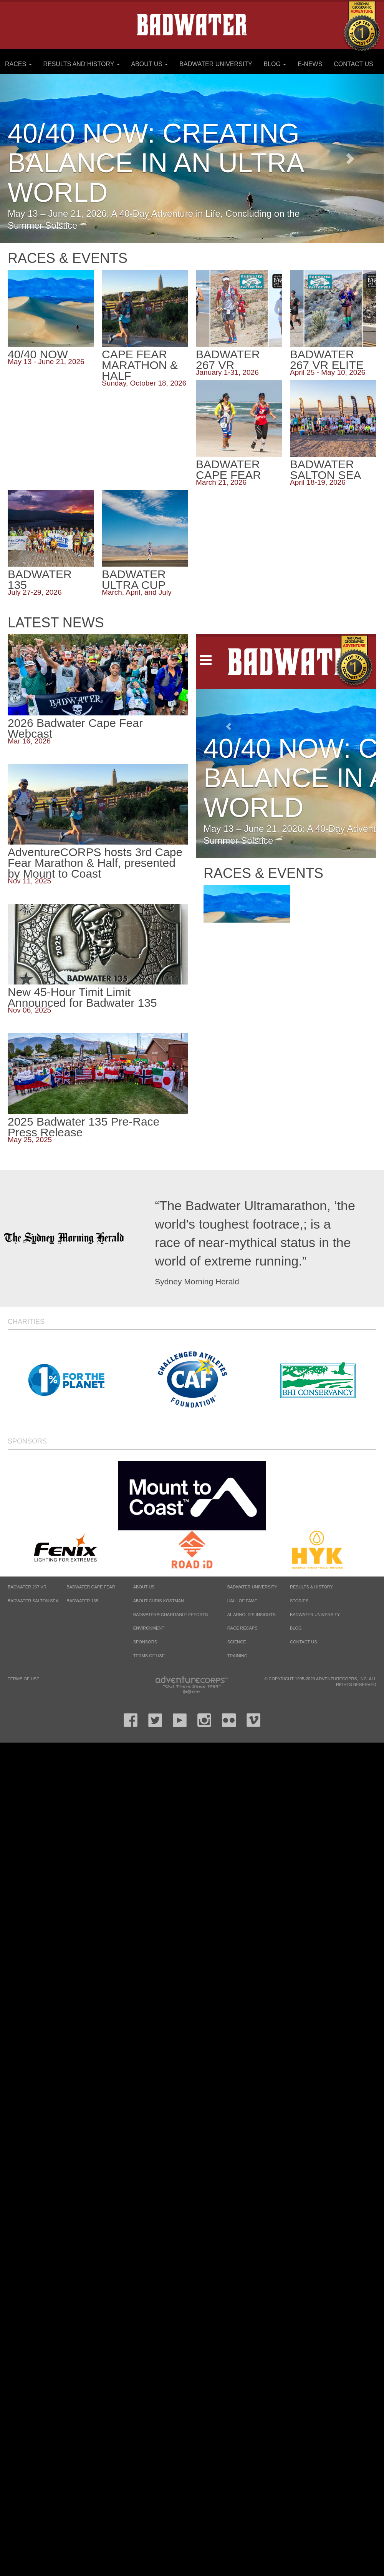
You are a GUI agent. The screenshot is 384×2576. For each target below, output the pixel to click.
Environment (148, 1628)
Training (237, 1655)
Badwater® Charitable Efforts (170, 1614)
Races (18, 64)
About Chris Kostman (158, 1600)
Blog (275, 64)
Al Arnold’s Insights (251, 1614)
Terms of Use (149, 1655)
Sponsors (27, 1441)
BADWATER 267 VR (27, 1587)
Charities (26, 1321)
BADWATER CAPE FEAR (90, 1587)
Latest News (56, 622)
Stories (299, 1600)
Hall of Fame (242, 1600)
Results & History (311, 1587)
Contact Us (353, 64)
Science (236, 1642)
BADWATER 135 (82, 1600)
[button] (355, 158)
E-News (310, 64)
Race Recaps (242, 1628)
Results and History (81, 64)
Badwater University (215, 64)
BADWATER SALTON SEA (33, 1600)
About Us (149, 64)
